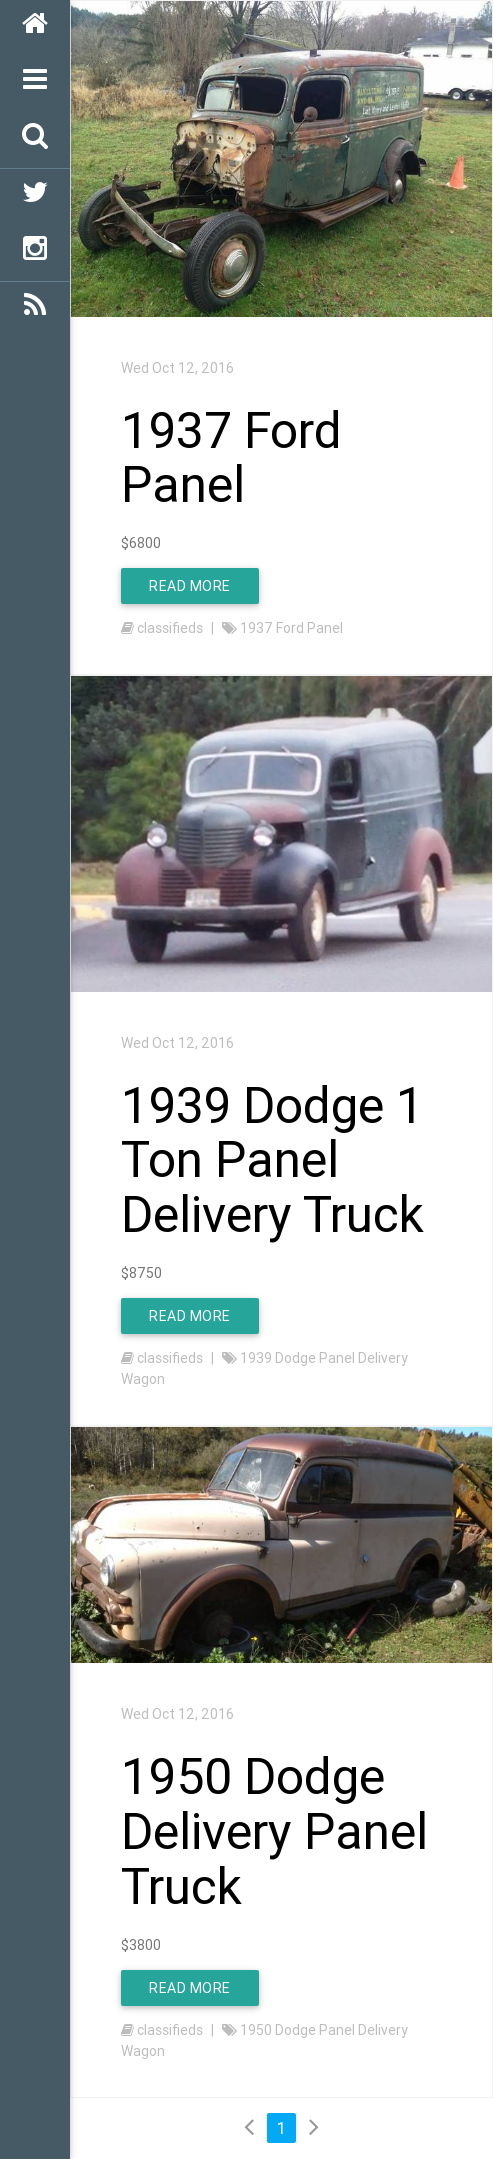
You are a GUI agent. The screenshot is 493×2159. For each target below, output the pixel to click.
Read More (190, 586)
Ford (290, 628)
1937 (256, 628)
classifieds (170, 628)
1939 (256, 1358)
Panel (325, 628)
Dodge (295, 1358)
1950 (256, 2030)
